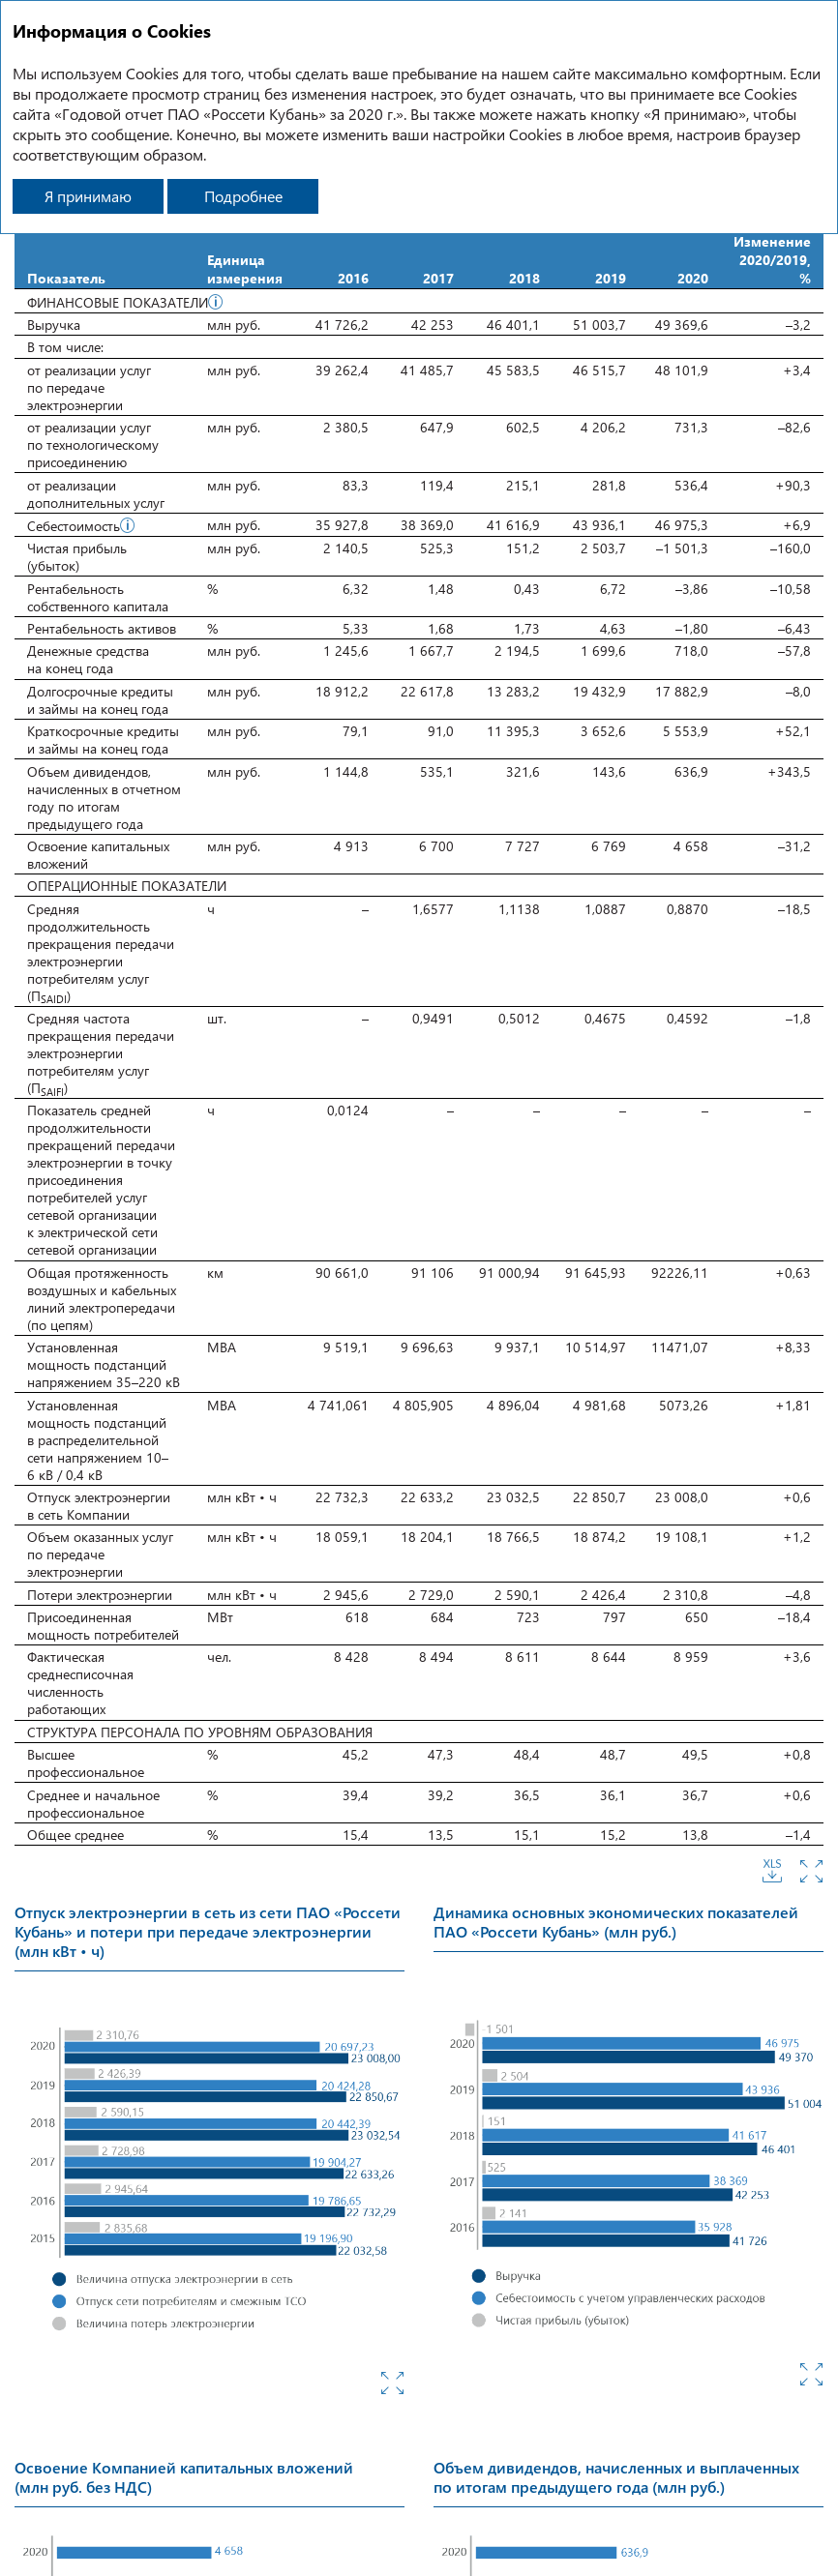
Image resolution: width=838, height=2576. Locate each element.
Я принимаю (88, 196)
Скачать (772, 1871)
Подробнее (243, 196)
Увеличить (811, 1871)
